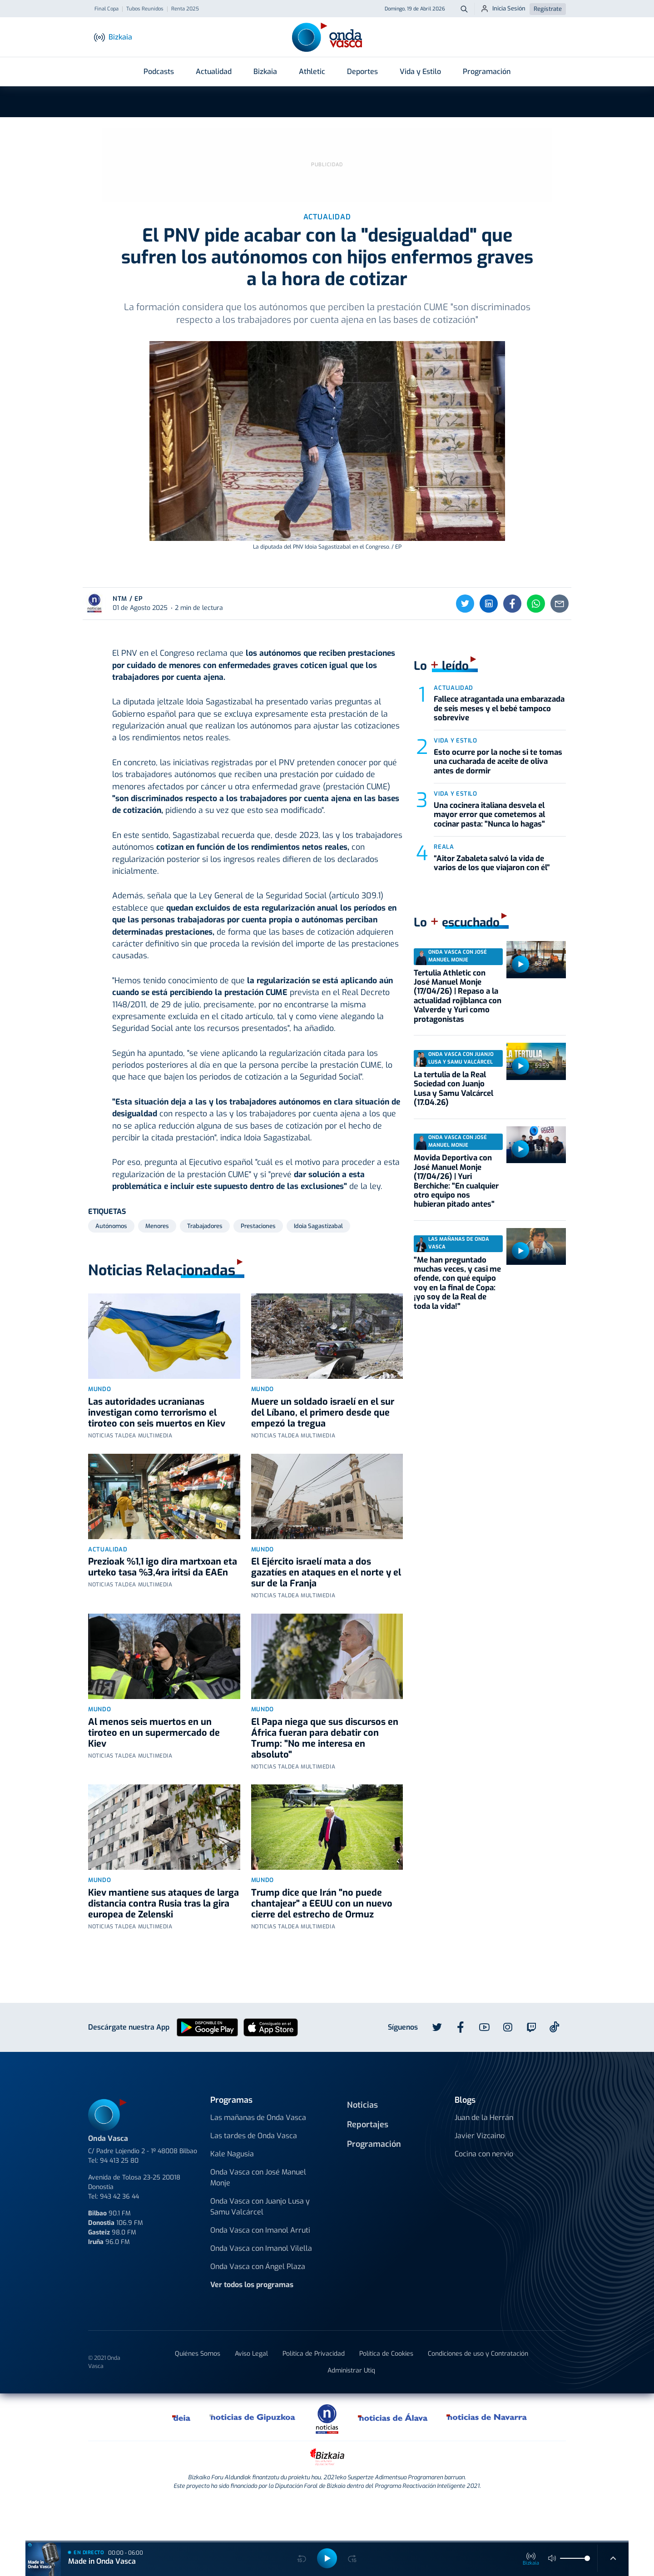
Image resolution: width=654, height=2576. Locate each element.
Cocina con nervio (484, 2194)
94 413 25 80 (119, 2200)
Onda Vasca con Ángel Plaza (257, 2306)
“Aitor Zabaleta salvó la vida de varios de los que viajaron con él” (492, 902)
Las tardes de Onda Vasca (253, 2175)
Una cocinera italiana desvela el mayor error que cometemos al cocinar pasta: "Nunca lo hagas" (489, 854)
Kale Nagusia (232, 2194)
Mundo (99, 1429)
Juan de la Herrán (484, 2157)
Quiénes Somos (197, 2393)
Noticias (362, 2144)
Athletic (312, 71)
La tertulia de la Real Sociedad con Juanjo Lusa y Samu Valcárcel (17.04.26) (453, 1128)
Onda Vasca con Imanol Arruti (260, 2270)
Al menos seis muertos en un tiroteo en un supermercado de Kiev (154, 1772)
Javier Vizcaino (480, 2175)
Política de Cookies (386, 2393)
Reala (444, 886)
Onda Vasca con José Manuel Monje (258, 2217)
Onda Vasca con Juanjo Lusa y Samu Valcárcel (260, 2246)
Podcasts (159, 71)
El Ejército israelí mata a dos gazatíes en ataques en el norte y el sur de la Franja (326, 1612)
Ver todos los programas (251, 2324)
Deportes (362, 71)
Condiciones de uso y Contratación (478, 2393)
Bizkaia (265, 71)
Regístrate (548, 9)
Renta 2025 (185, 9)
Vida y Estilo (420, 71)
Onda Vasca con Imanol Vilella (261, 2288)
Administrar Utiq (351, 2410)
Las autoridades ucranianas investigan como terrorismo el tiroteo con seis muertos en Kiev (156, 1452)
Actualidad (214, 71)
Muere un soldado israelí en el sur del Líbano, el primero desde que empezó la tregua (322, 1452)
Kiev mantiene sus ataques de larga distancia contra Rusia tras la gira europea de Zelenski (163, 1943)
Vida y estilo (455, 780)
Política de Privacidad (313, 2393)
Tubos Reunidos (145, 9)
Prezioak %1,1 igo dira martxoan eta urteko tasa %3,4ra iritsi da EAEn (162, 1607)
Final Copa (106, 9)
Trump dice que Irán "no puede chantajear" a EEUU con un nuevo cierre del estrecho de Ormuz (321, 1943)
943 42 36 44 (119, 2236)
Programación (486, 71)
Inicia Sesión (503, 9)
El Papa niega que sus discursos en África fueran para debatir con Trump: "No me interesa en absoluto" (324, 1777)
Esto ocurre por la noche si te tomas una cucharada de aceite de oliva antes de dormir (498, 801)
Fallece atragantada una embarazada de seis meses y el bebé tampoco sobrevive (499, 748)
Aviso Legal (251, 2393)
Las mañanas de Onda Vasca (258, 2157)
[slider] (587, 2558)
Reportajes (367, 2164)
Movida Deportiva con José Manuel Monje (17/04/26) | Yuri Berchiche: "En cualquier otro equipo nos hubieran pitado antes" (456, 1221)
